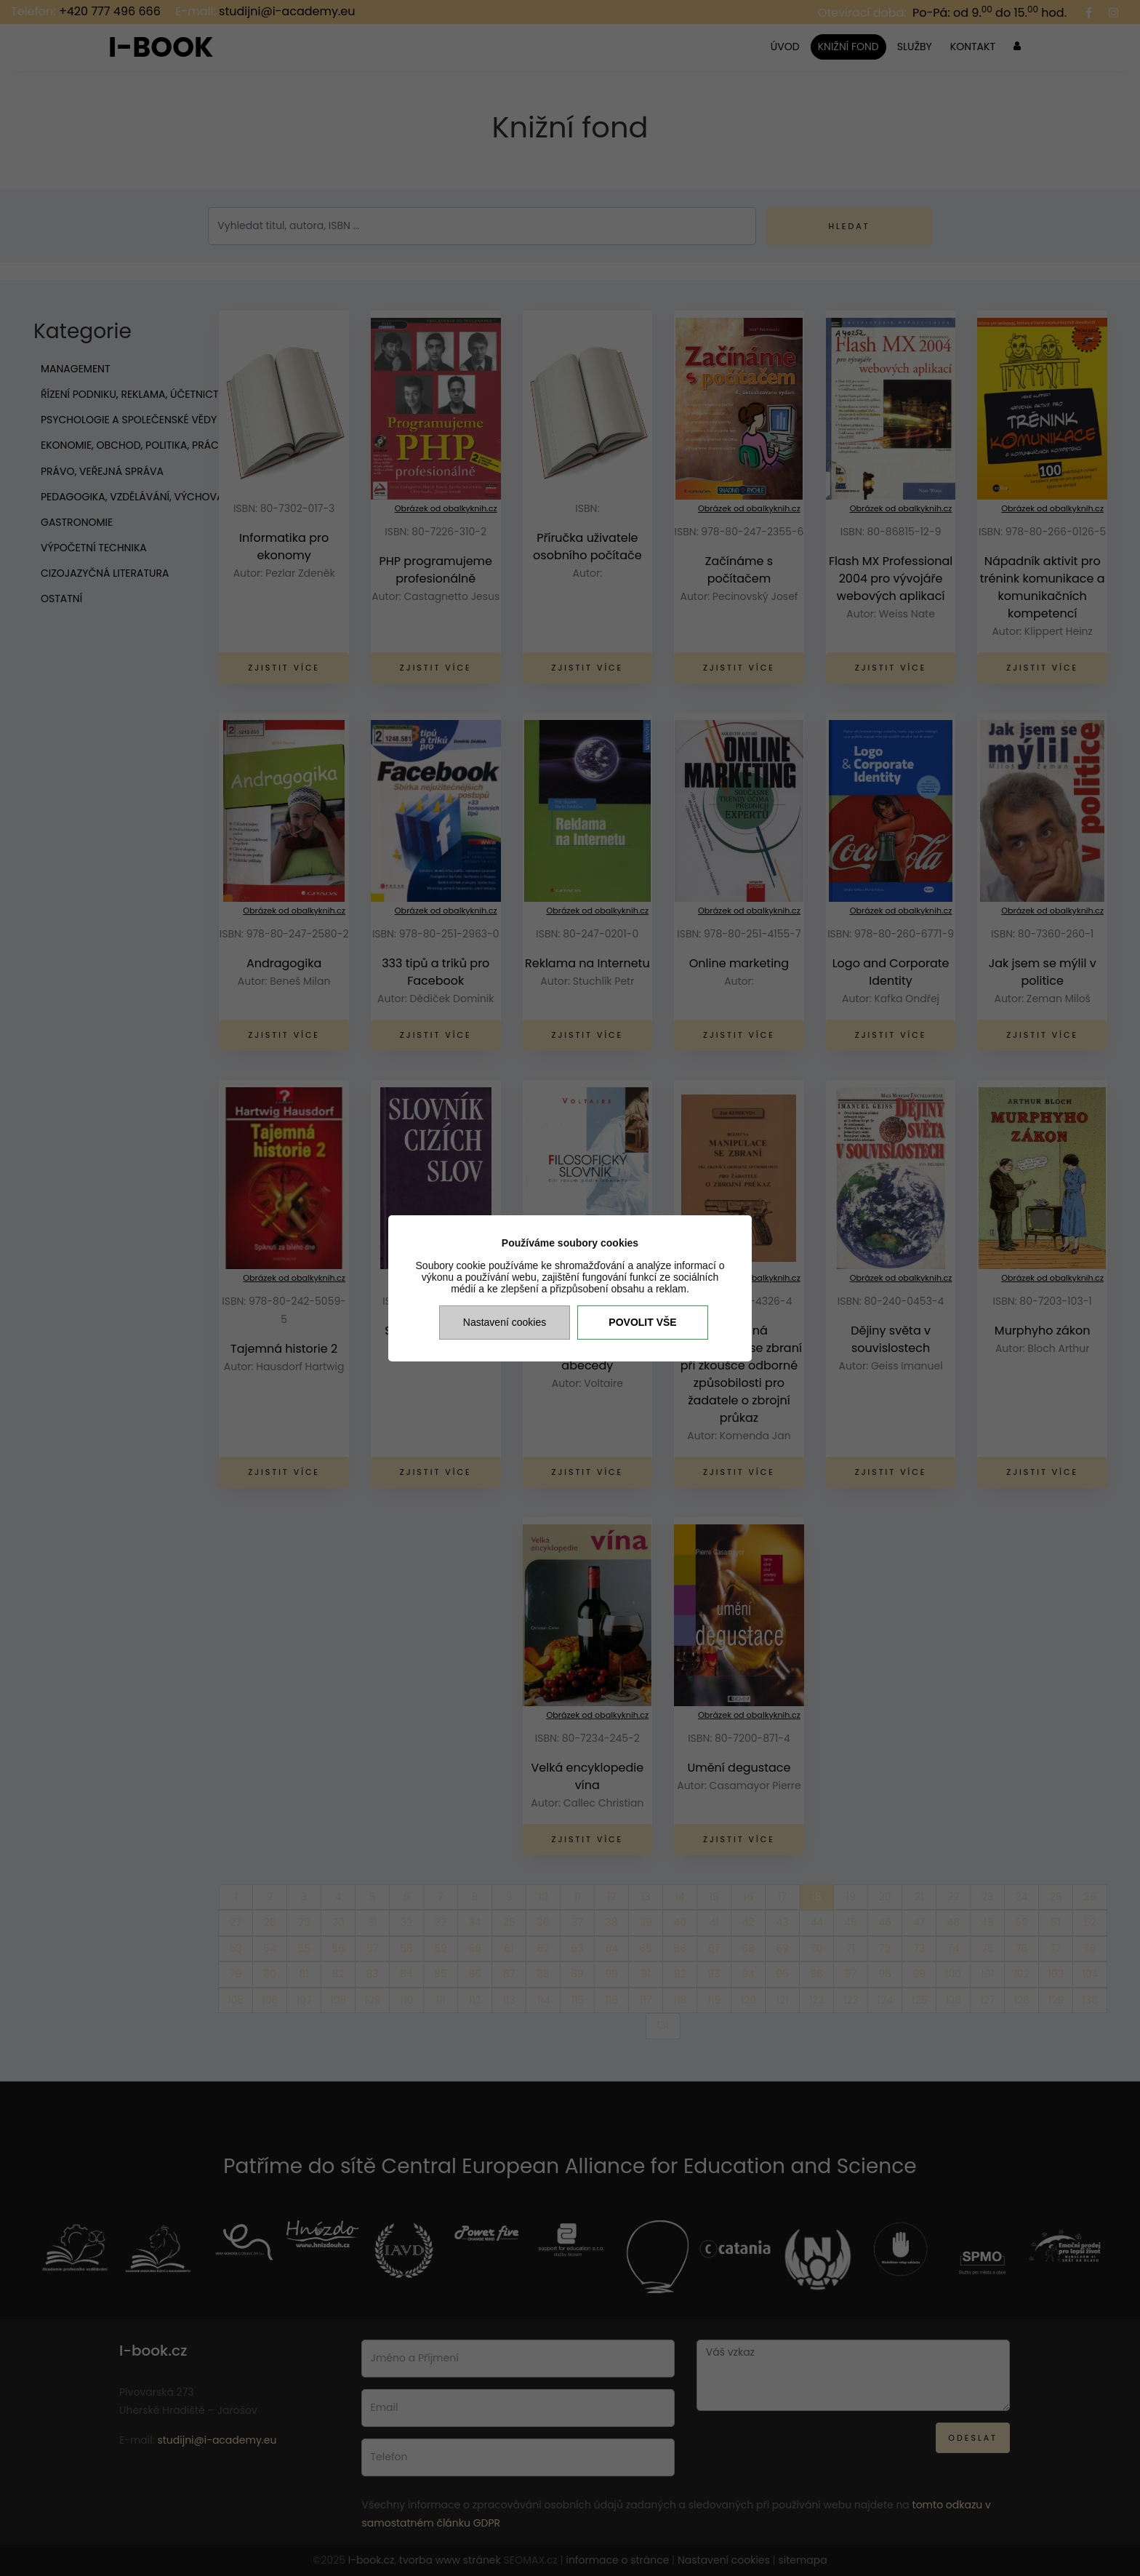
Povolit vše (642, 1322)
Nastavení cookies (504, 1322)
